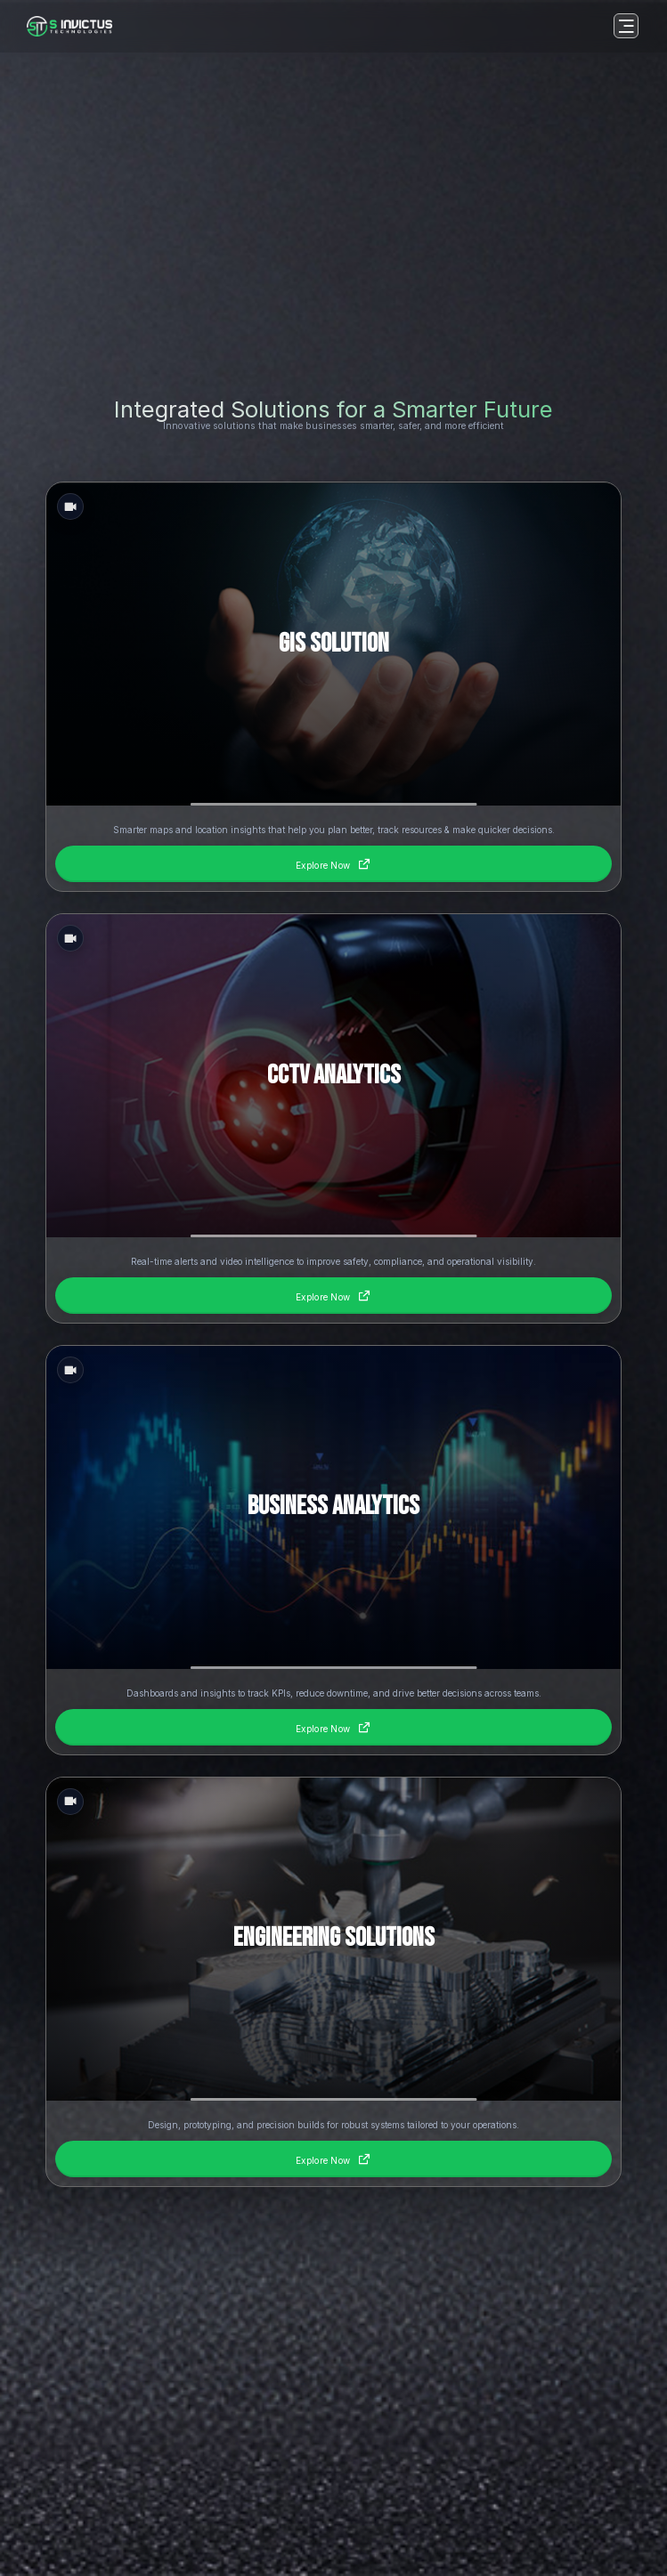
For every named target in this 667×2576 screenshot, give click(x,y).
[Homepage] (69, 26)
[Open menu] (626, 25)
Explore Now (333, 863)
